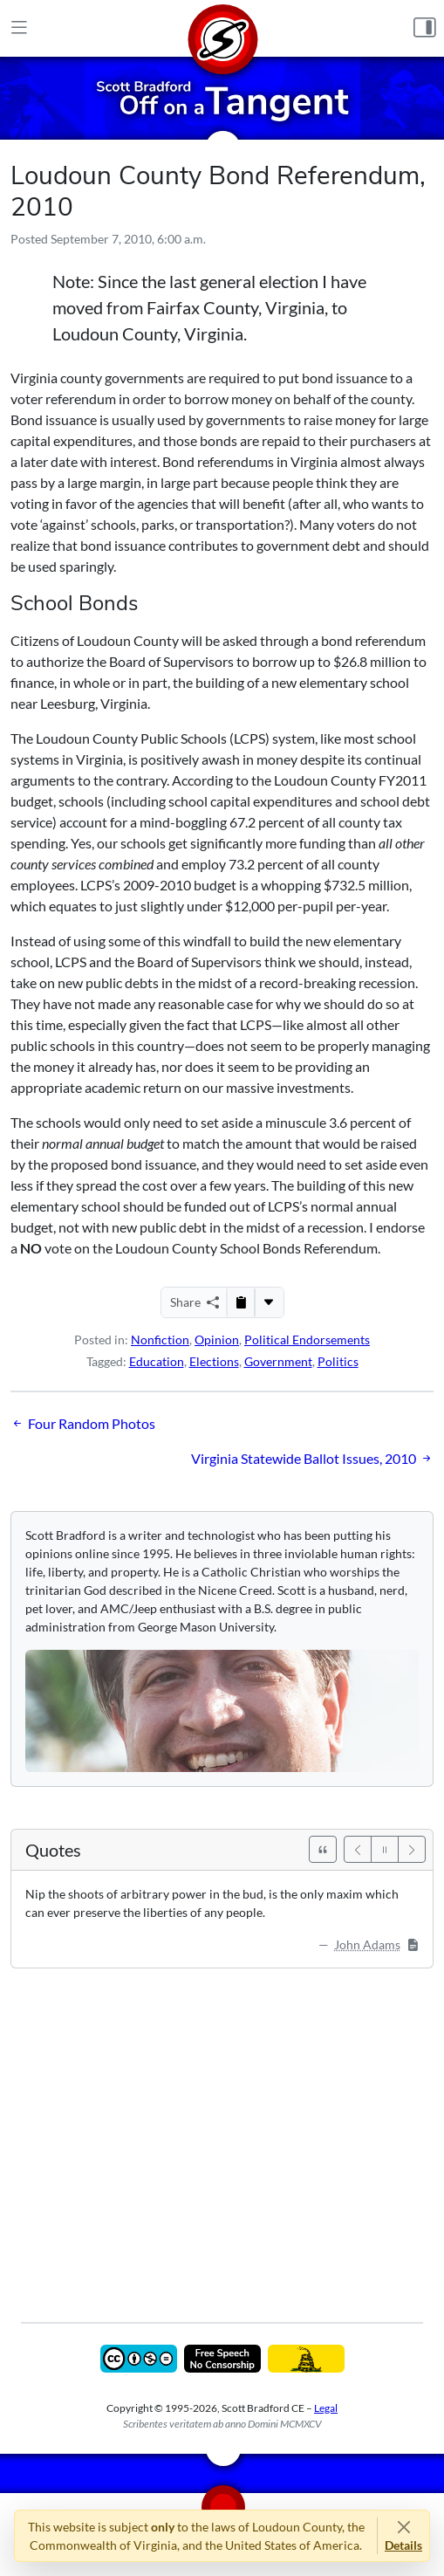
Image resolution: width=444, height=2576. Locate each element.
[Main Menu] (19, 28)
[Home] (222, 28)
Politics (338, 1361)
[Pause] (385, 1849)
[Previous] (358, 1849)
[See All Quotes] (323, 1849)
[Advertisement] (222, 2132)
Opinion (217, 1339)
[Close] (403, 2527)
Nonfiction (160, 1339)
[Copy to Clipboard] (241, 1302)
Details (403, 2545)
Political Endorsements (307, 1339)
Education (156, 1361)
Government (278, 1361)
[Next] (412, 1849)
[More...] (268, 1302)
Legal (326, 2408)
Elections (214, 1361)
